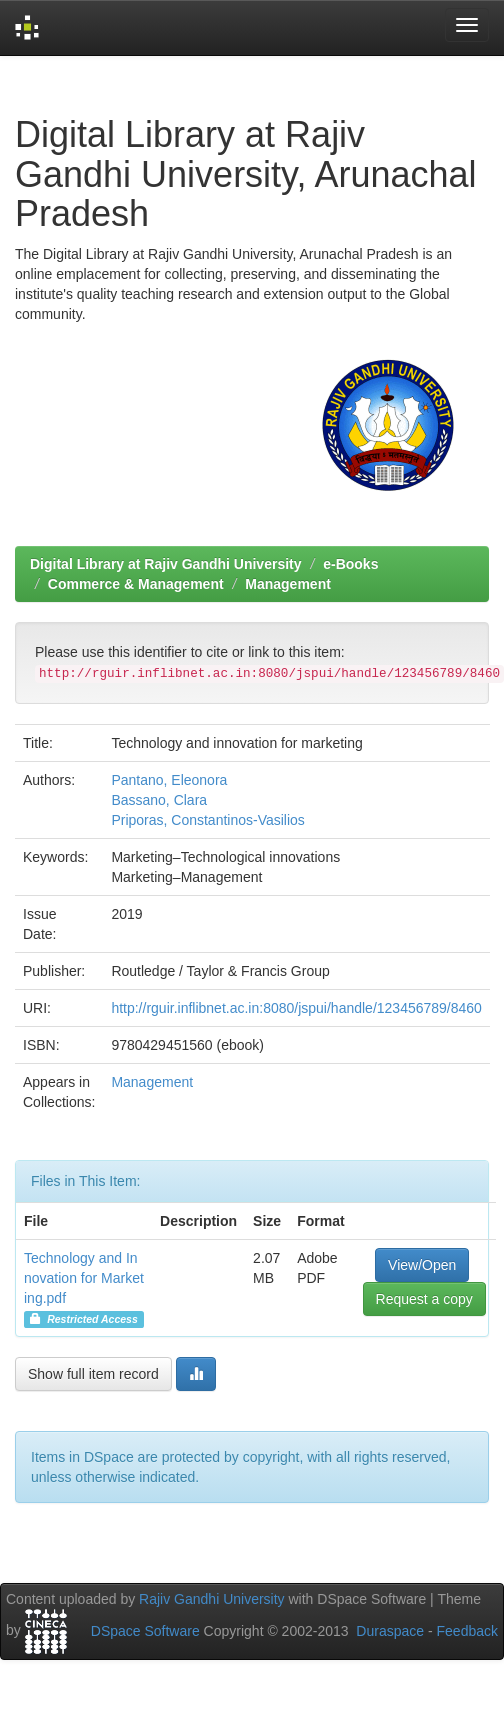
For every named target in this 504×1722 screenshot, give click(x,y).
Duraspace (390, 1631)
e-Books (350, 564)
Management (288, 584)
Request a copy (424, 1299)
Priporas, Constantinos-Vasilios (208, 820)
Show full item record (93, 1374)
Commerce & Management (136, 584)
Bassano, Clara (159, 800)
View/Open (422, 1265)
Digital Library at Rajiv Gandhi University (166, 564)
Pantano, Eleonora (169, 780)
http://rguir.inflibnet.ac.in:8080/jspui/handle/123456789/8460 (296, 1008)
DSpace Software (145, 1631)
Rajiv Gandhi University (212, 1599)
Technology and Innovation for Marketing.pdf (84, 1278)
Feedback (467, 1631)
